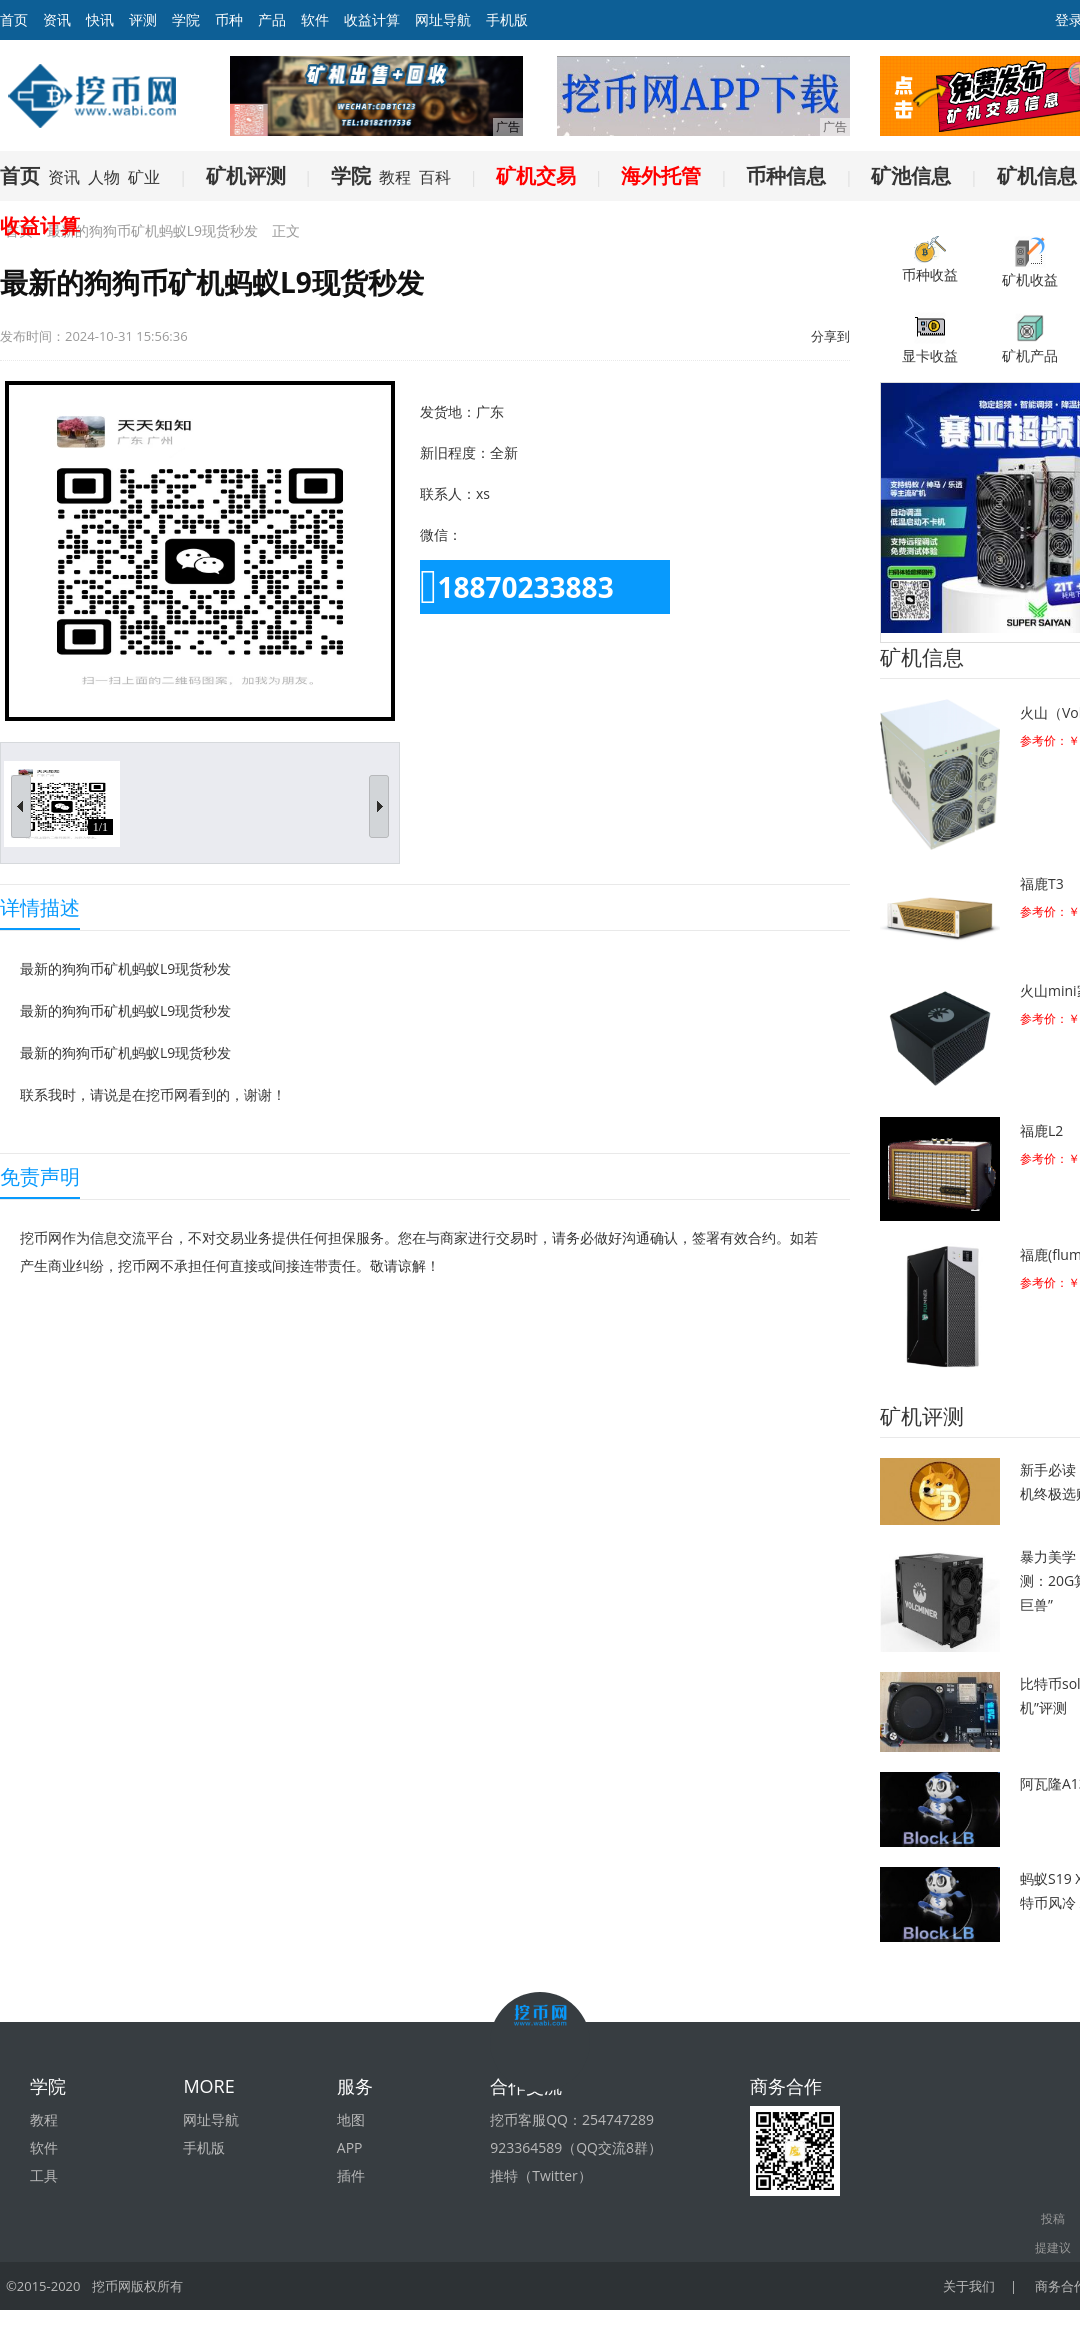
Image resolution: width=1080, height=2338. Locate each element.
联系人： (448, 493)
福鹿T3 (1042, 883)
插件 (351, 2175)
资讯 (57, 19)
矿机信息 (1037, 175)
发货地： (448, 411)
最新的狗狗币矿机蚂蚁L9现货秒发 (152, 230)
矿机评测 (246, 175)
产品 (272, 19)
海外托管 (661, 175)
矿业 (144, 177)
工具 (44, 2175)
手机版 (507, 19)
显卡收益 (930, 338)
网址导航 (443, 19)
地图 (351, 2119)
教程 (395, 177)
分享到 (830, 336)
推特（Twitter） (541, 2175)
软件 (315, 19)
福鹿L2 (1041, 1130)
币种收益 (930, 260)
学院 (186, 19)
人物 (104, 177)
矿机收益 (1030, 262)
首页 (20, 175)
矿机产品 (1030, 338)
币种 (229, 19)
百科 (435, 177)
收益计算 (372, 19)
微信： (441, 534)
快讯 (100, 19)
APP (350, 2147)
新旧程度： (455, 452)
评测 (143, 19)
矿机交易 (536, 175)
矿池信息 (911, 175)
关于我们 (969, 2286)
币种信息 (786, 175)
